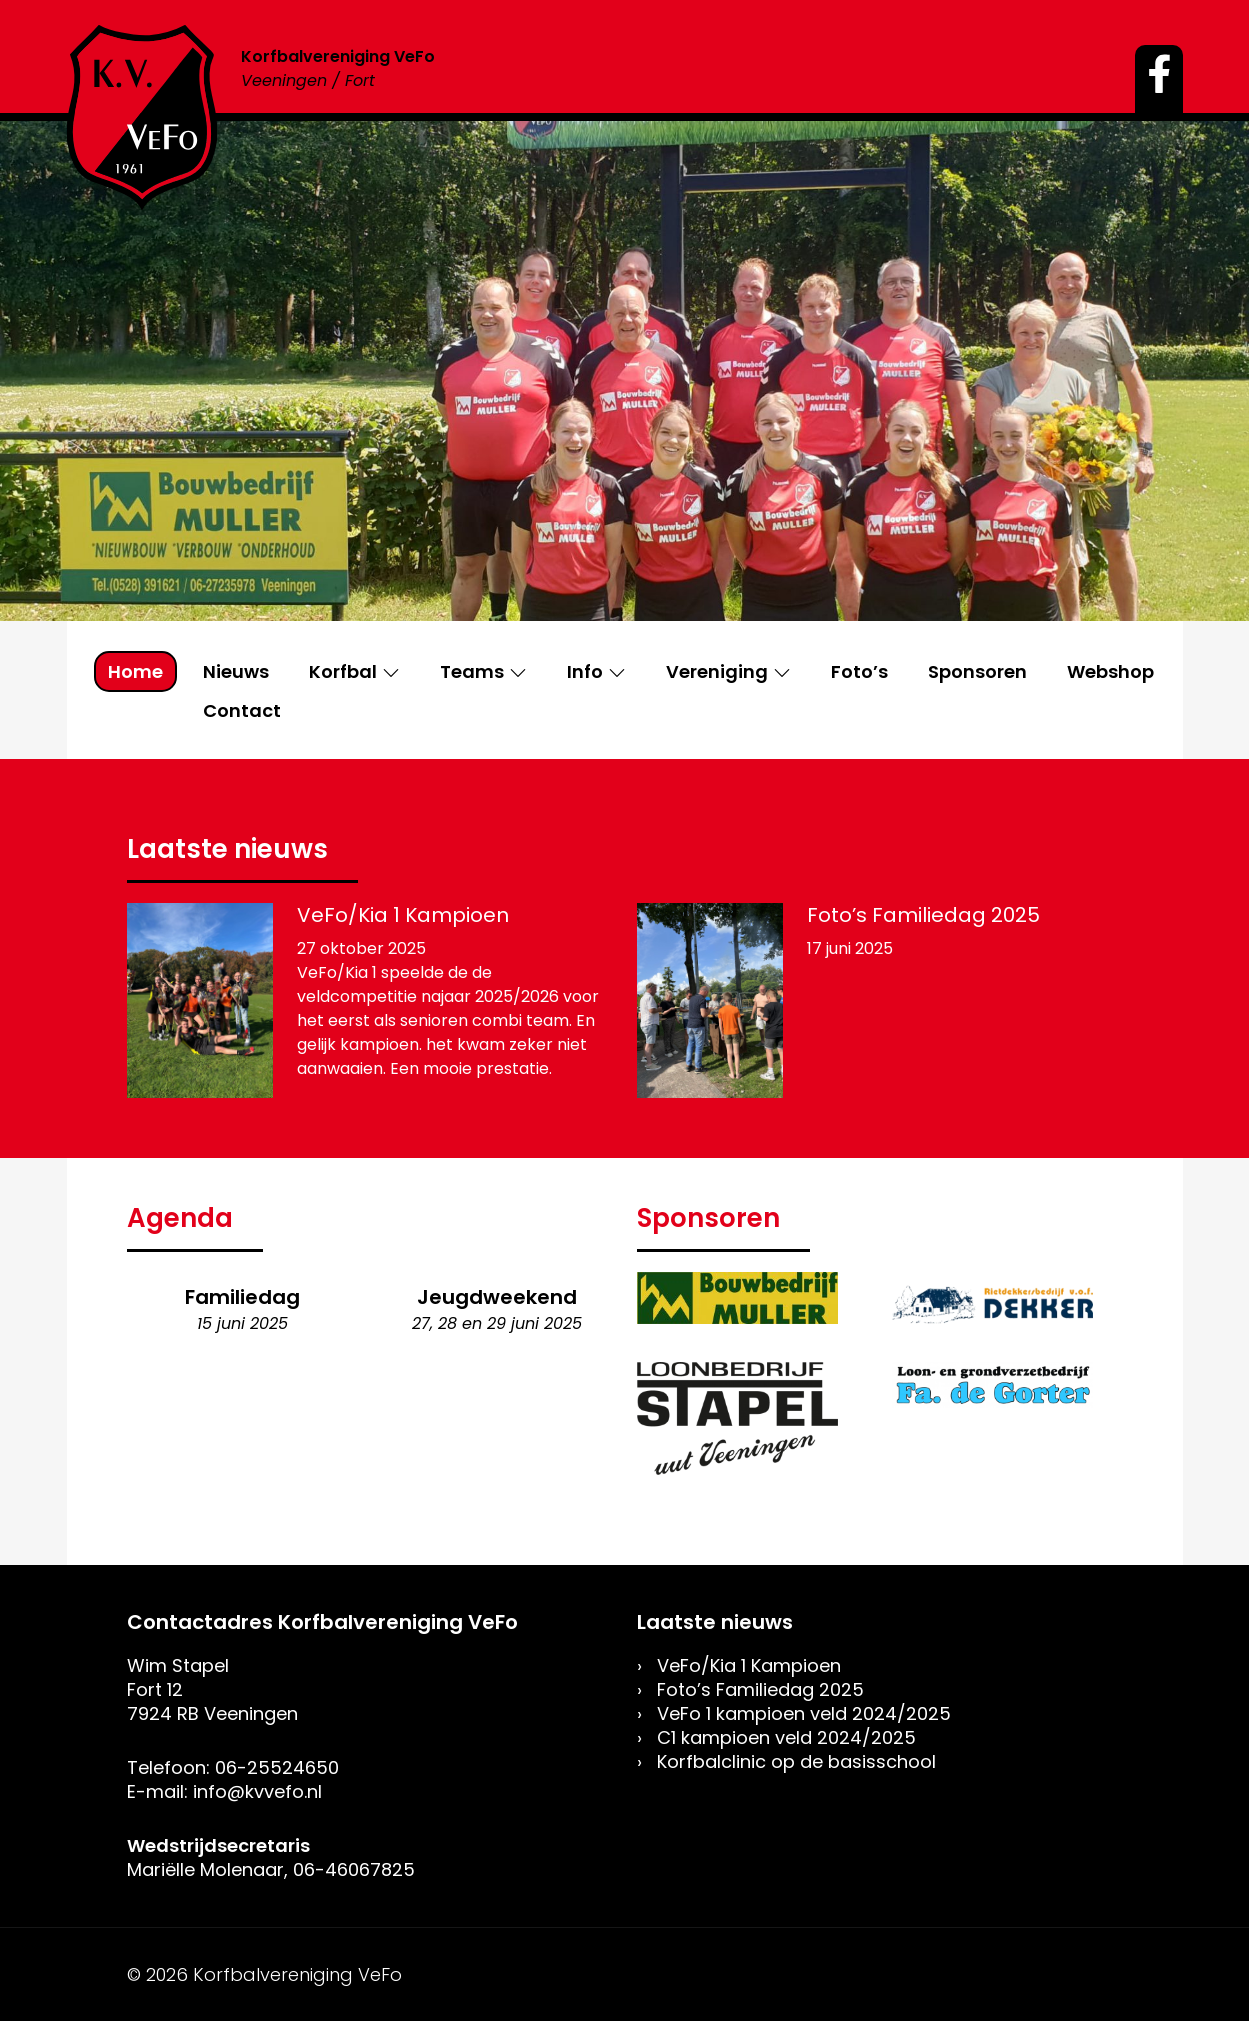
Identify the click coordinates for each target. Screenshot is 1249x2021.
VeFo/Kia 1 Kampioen (403, 915)
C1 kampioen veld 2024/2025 (786, 1737)
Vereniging (717, 671)
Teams (472, 671)
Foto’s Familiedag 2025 (923, 915)
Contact (242, 710)
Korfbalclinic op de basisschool (796, 1761)
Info (585, 671)
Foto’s (859, 671)
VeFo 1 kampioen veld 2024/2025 (804, 1713)
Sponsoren (977, 671)
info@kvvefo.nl (257, 1791)
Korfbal (343, 671)
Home (135, 671)
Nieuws (236, 671)
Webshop (1110, 671)
